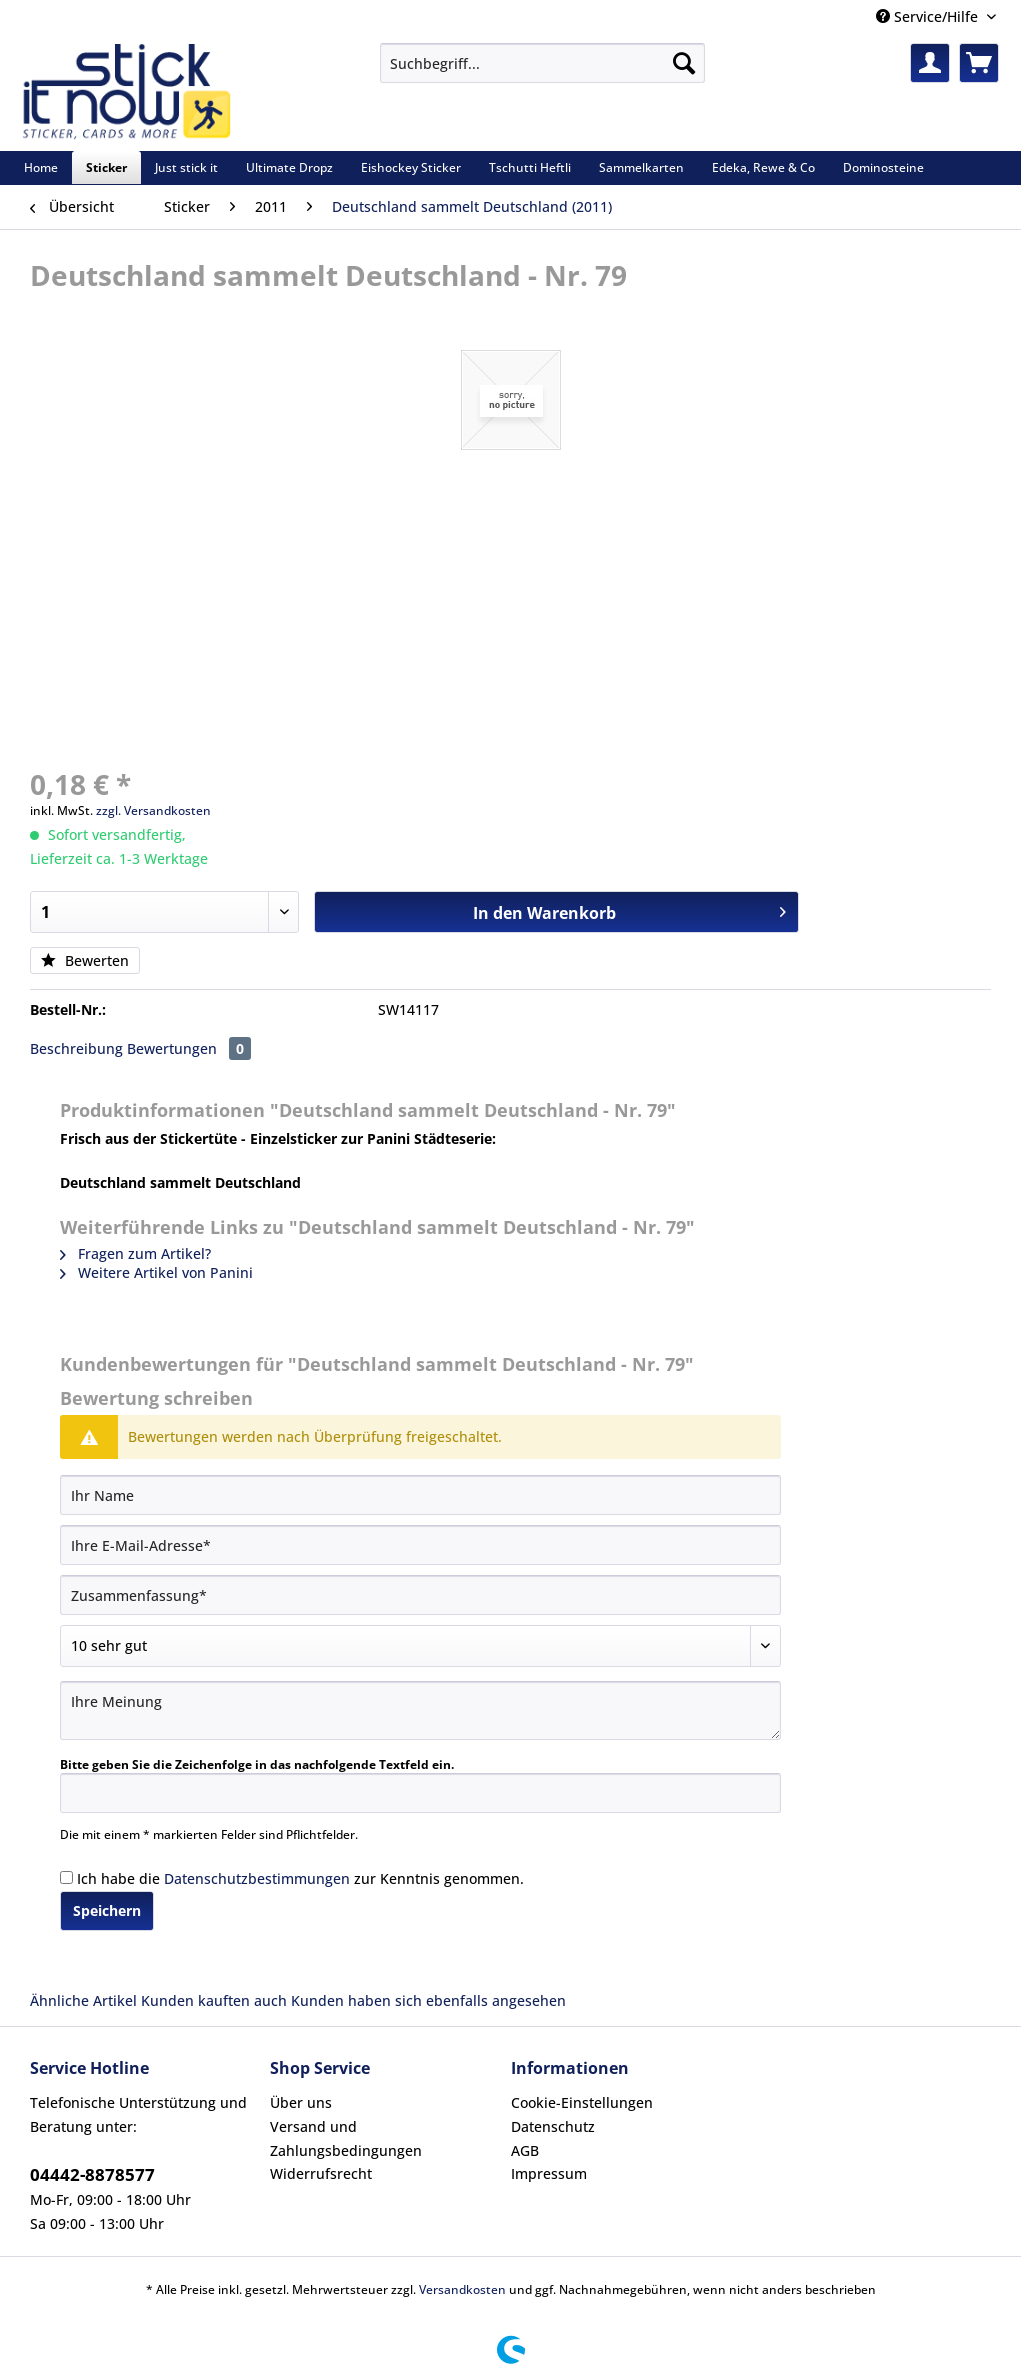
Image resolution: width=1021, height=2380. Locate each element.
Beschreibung (76, 1048)
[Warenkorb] (979, 63)
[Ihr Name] (420, 1495)
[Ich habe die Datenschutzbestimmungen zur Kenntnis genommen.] (66, 1877)
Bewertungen (189, 1048)
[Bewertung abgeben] (420, 1646)
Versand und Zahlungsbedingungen (346, 2138)
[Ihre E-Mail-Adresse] (420, 1545)
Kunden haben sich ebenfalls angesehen (428, 2000)
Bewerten (85, 960)
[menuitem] (542, 72)
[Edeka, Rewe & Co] (763, 167)
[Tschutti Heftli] (530, 167)
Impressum (549, 2173)
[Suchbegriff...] (542, 63)
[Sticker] (106, 167)
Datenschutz (553, 2126)
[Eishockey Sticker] (411, 167)
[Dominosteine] (883, 167)
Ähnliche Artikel (83, 2000)
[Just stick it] (186, 167)
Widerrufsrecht (321, 2173)
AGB (525, 2150)
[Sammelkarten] (641, 167)
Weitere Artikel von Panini (156, 1272)
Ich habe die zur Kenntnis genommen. (300, 1878)
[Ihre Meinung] (420, 1710)
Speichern (107, 1910)
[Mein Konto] (930, 63)
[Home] (41, 167)
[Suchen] (684, 63)
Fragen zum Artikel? (135, 1253)
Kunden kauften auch (214, 2000)
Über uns (301, 2102)
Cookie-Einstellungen (582, 2102)
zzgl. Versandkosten (153, 810)
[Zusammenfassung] (420, 1595)
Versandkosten (462, 2289)
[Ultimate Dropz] (289, 167)
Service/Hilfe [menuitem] (929, 16)
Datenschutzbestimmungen (257, 1878)
